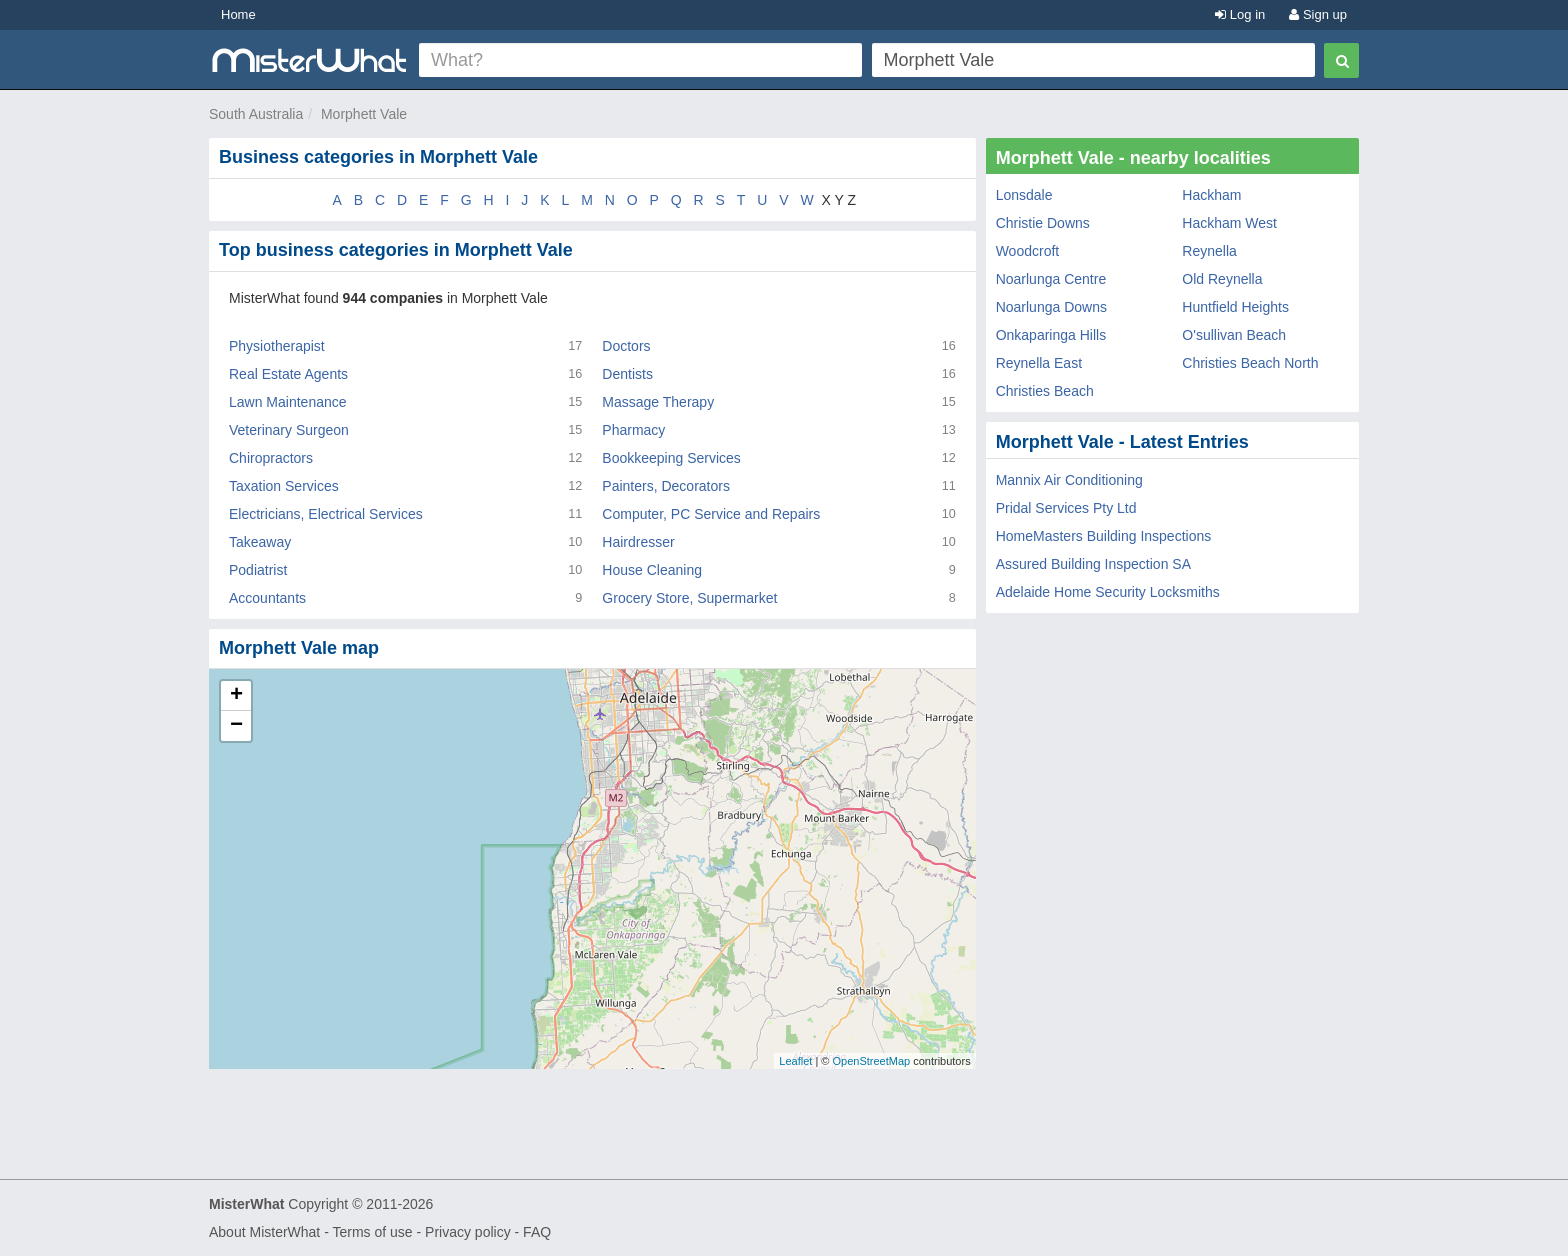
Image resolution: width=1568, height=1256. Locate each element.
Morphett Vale (364, 114)
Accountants (267, 598)
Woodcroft (1028, 251)
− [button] (236, 726)
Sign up (1318, 14)
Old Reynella (1222, 279)
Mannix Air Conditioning (1069, 480)
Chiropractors (271, 458)
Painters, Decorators (666, 486)
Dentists (627, 374)
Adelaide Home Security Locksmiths (1108, 592)
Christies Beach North (1250, 363)
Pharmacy (633, 430)
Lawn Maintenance (288, 402)
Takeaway (260, 542)
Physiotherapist (277, 346)
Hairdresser (638, 542)
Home (238, 14)
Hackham (1211, 195)
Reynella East (1039, 363)
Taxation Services (284, 486)
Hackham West (1229, 223)
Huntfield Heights (1235, 307)
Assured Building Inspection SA (1093, 564)
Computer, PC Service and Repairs (711, 514)
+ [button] (236, 696)
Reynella (1209, 251)
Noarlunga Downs (1051, 307)
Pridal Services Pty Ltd (1066, 508)
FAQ (537, 1232)
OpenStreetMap (871, 1061)
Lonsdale (1024, 195)
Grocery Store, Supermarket (689, 598)
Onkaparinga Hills (1051, 335)
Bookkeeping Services (671, 458)
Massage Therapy (658, 402)
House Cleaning (652, 570)
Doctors (626, 346)
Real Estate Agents (288, 374)
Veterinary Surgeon (289, 430)
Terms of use (372, 1232)
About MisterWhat (264, 1232)
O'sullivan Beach (1234, 335)
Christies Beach (1045, 391)
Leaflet (795, 1061)
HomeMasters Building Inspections (1104, 536)
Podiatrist (258, 570)
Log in (1240, 14)
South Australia (256, 114)
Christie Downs (1043, 223)
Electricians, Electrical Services (326, 514)
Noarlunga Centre (1051, 279)
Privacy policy (468, 1232)
